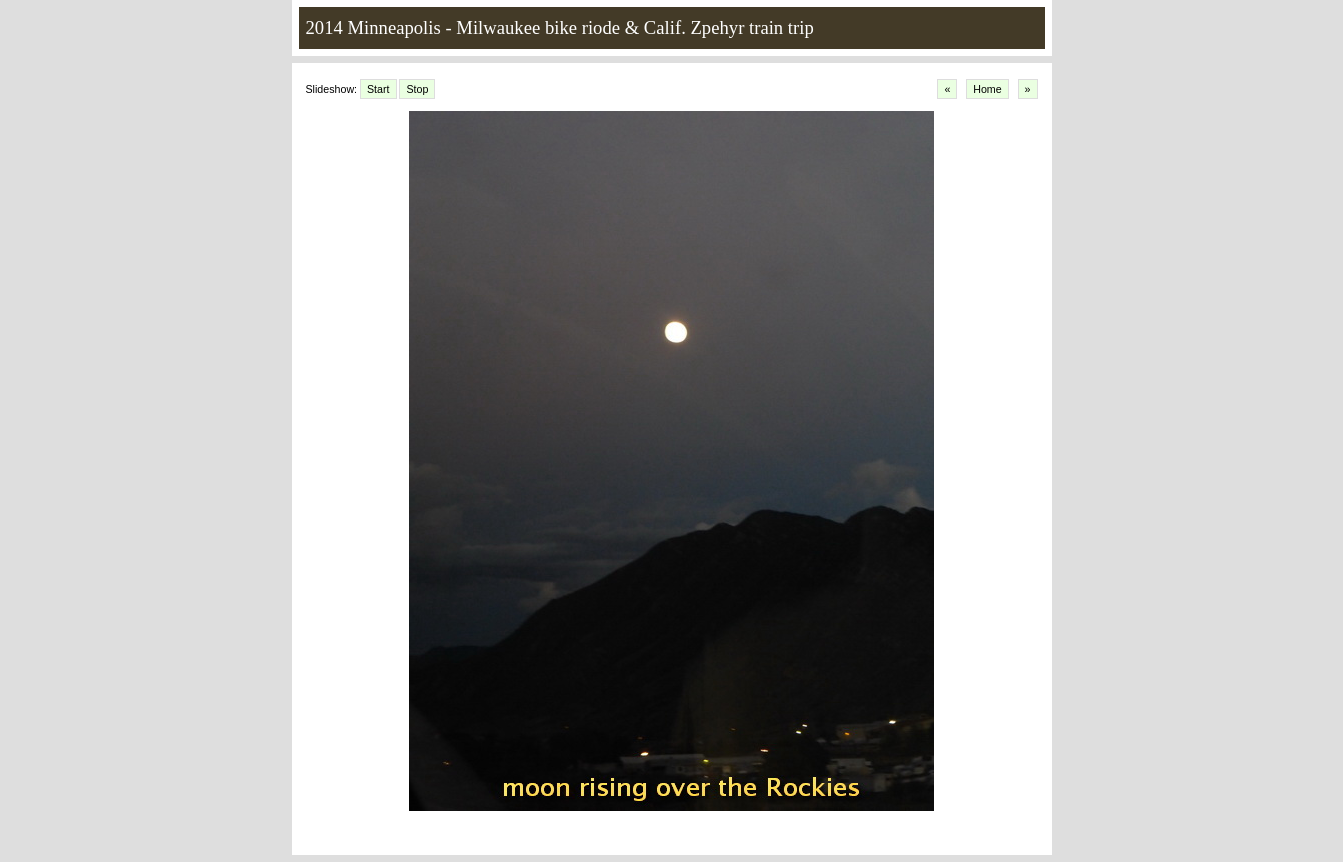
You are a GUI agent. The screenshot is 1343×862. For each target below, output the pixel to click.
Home (987, 89)
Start (378, 89)
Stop (417, 89)
